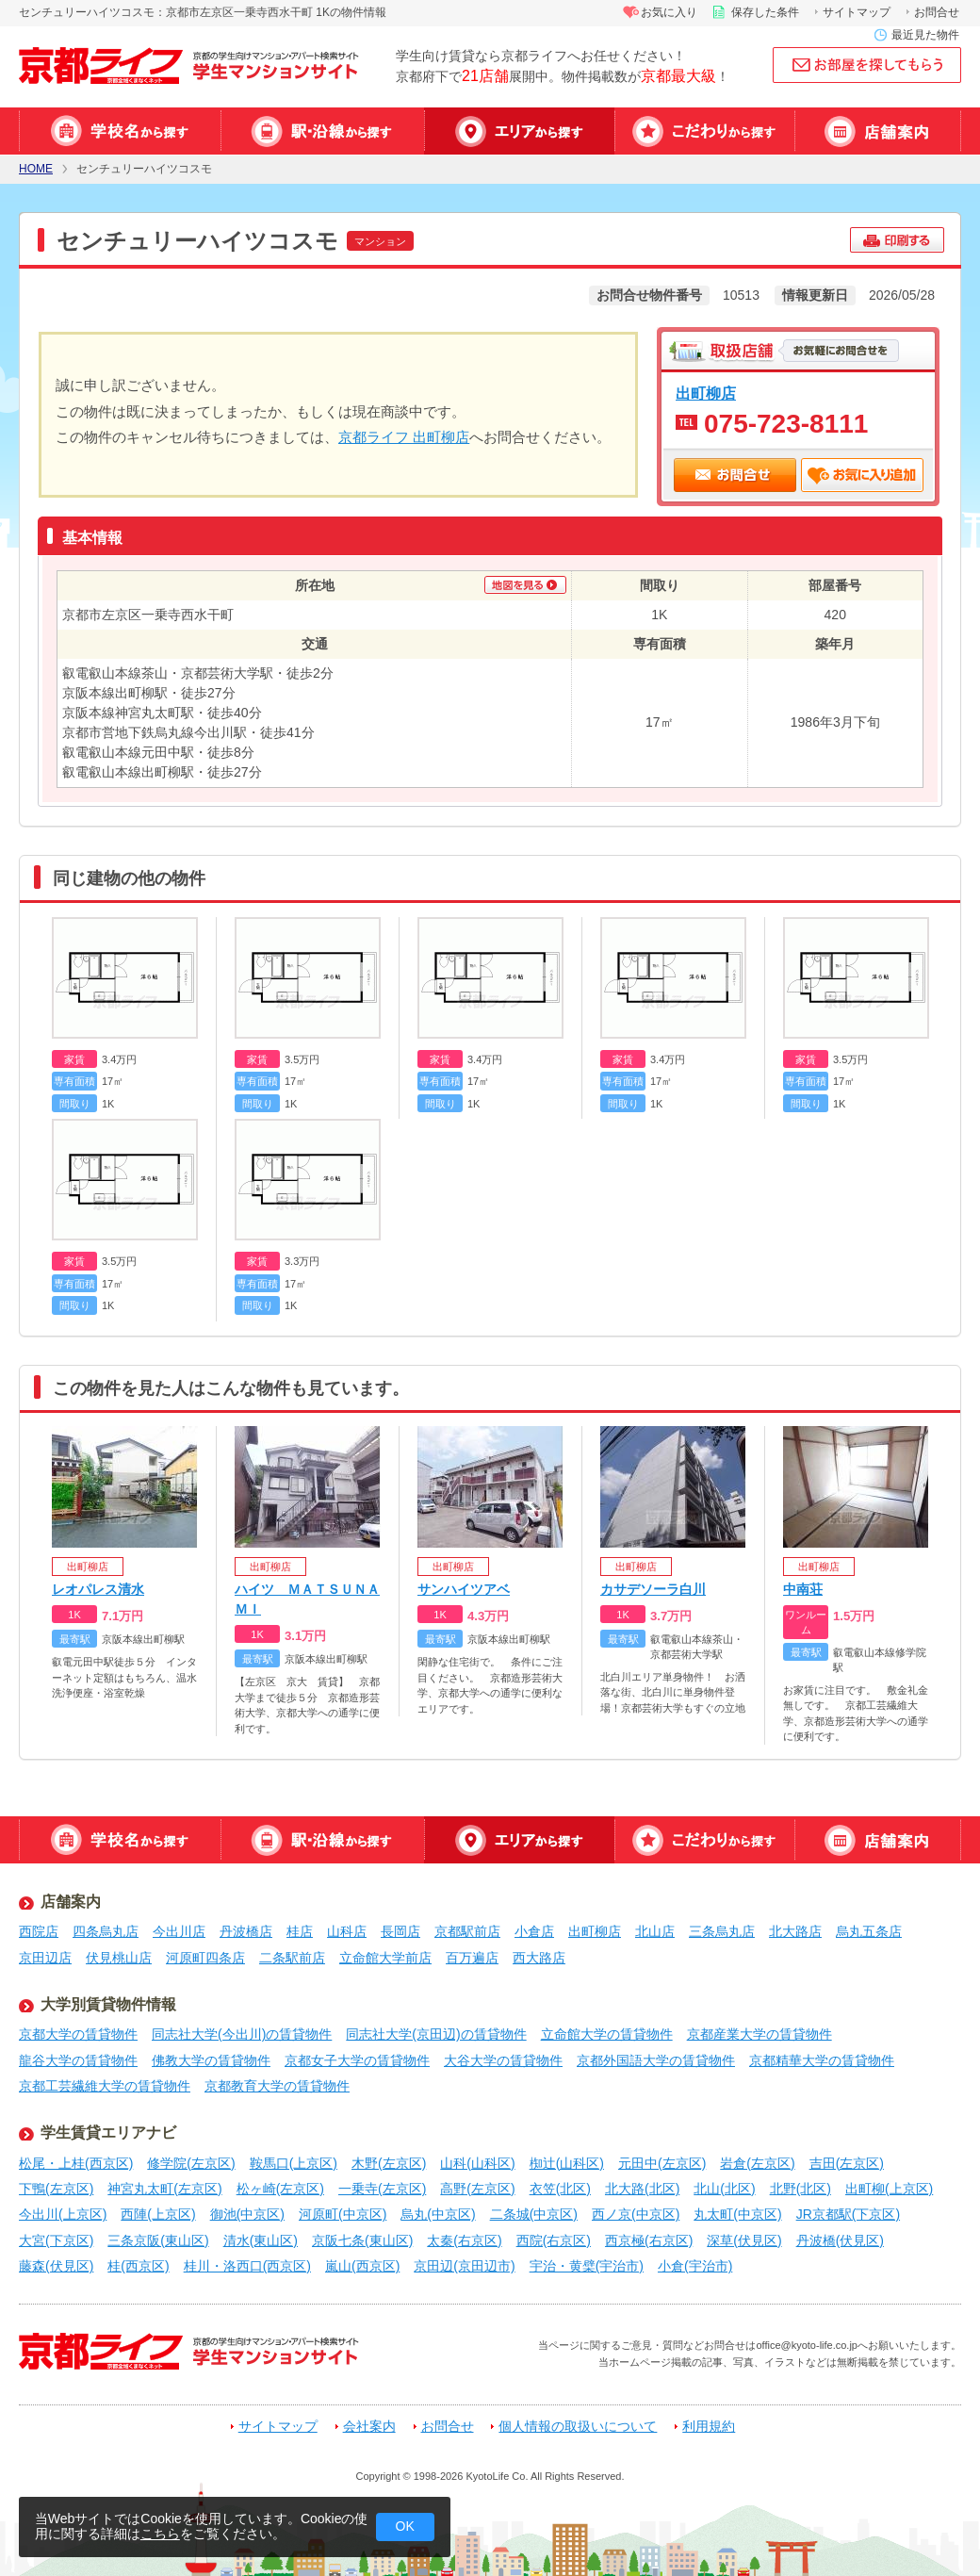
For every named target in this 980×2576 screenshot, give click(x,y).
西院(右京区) (553, 2240)
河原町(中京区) (342, 2214)
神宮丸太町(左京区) (164, 2188)
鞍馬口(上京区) (293, 2163)
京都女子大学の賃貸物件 (357, 2060)
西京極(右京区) (649, 2240)
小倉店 (534, 1931)
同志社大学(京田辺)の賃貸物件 (436, 2034)
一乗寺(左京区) (382, 2188)
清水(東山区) (260, 2240)
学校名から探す (119, 131)
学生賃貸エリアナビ (108, 2133)
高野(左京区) (477, 2188)
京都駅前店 (467, 1931)
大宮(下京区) (56, 2240)
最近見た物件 (925, 34)
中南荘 (803, 1589)
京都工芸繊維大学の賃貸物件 (104, 2085)
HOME (36, 169)
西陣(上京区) (158, 2214)
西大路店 (539, 1957)
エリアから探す (519, 131)
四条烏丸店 (106, 1931)
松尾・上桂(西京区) (76, 2163)
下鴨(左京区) (56, 2188)
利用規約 (708, 2427)
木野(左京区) (388, 2163)
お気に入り (669, 12)
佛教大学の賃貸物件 (211, 2060)
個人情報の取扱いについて (577, 2427)
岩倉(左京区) (757, 2163)
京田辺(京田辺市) (464, 2265)
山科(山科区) (477, 2163)
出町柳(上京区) (889, 2188)
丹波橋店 (246, 1931)
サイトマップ (856, 12)
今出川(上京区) (62, 2214)
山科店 (347, 1931)
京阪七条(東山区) (362, 2240)
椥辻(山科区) (567, 2163)
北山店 (655, 1931)
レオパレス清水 (98, 1589)
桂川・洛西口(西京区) (247, 2265)
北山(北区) (724, 2188)
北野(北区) (800, 2188)
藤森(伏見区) (56, 2265)
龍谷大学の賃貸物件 (78, 2060)
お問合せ (936, 12)
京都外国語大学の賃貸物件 (656, 2060)
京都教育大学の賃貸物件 (277, 2085)
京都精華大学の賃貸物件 (821, 2060)
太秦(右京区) (464, 2240)
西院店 (38, 1931)
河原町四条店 (205, 1957)
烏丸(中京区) (437, 2214)
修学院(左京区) (191, 2163)
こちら (160, 2533)
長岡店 (400, 1931)
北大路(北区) (642, 2188)
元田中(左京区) (662, 2163)
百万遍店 (472, 1957)
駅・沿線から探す (322, 131)
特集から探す (704, 131)
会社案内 (369, 2427)
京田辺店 (45, 1957)
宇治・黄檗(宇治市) (587, 2265)
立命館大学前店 (385, 1957)
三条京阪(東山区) (157, 2240)
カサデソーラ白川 (653, 1589)
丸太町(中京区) (737, 2214)
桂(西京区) (138, 2265)
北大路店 (795, 1931)
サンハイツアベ (463, 1589)
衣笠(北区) (560, 2188)
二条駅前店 (292, 1957)
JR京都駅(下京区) (848, 2214)
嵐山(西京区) (362, 2265)
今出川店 (179, 1931)
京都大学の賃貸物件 (78, 2034)
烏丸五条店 (869, 1931)
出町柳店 (706, 393)
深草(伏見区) (744, 2240)
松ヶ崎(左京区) (280, 2188)
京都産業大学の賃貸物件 (759, 2034)
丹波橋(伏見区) (840, 2240)
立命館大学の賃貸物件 (607, 2034)
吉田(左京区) (846, 2163)
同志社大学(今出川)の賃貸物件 (242, 2034)
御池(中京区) (247, 2214)
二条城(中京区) (534, 2214)
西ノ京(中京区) (635, 2214)
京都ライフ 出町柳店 (403, 437)
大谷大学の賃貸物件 (503, 2060)
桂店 (299, 1931)
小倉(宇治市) (695, 2265)
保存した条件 (765, 12)
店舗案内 (877, 131)
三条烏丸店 (722, 1931)
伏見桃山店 (119, 1957)
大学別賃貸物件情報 (108, 2004)
